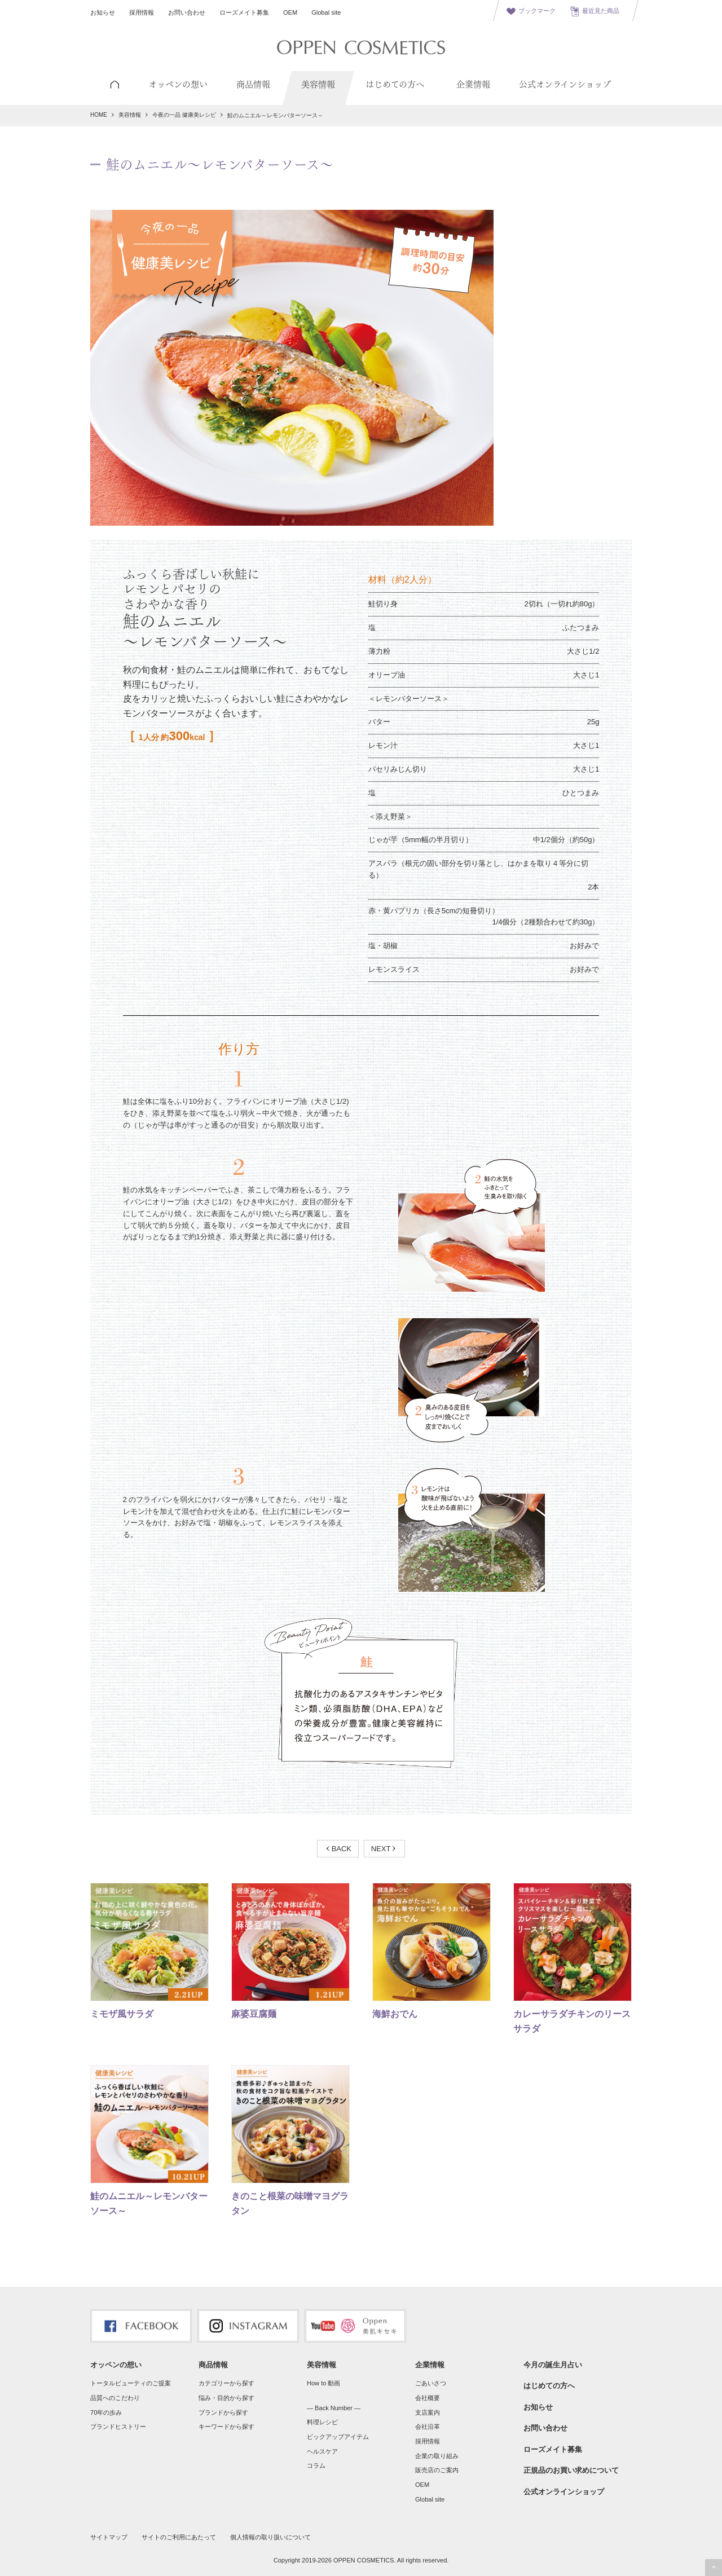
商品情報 (213, 2365)
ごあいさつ (430, 2383)
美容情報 (129, 115)
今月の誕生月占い (552, 2365)
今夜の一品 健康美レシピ (184, 115)
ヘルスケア (322, 2451)
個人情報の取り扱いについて (270, 2537)
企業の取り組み (437, 2455)
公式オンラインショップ (563, 2491)
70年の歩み (106, 2412)
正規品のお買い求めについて (571, 2470)
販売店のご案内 (437, 2470)
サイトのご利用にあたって (179, 2537)
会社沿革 (427, 2426)
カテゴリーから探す (226, 2383)
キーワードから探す (226, 2426)
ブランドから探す (223, 2412)
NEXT (381, 1848)
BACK (341, 1848)
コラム (316, 2465)
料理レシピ (322, 2422)
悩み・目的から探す (226, 2397)
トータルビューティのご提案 (130, 2383)
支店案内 (427, 2412)
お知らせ (102, 12)
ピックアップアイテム (338, 2436)
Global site (326, 12)
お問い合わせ (186, 12)
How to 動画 (323, 2383)
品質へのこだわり (115, 2397)
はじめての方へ (549, 2385)
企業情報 (429, 2365)
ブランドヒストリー (118, 2426)
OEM (290, 12)
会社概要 (427, 2397)
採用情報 (141, 12)
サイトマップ (108, 2537)
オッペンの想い (116, 2365)
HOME (98, 115)
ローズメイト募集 (244, 12)
